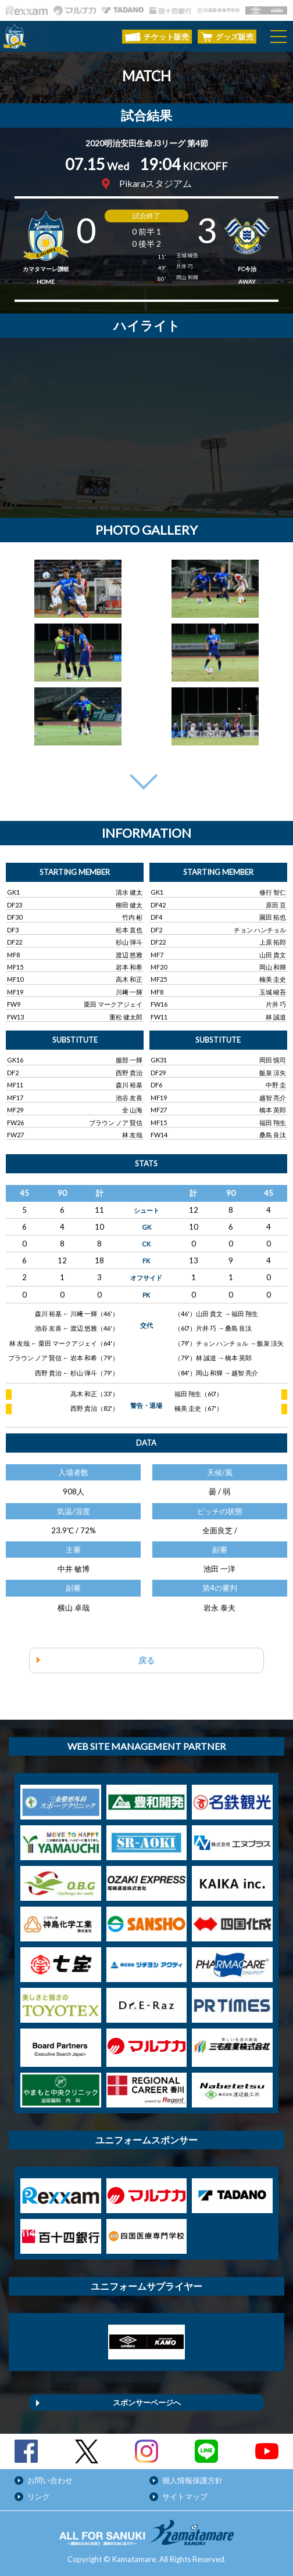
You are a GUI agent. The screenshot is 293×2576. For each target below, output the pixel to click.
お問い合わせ (50, 2480)
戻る (146, 1660)
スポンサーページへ (147, 2402)
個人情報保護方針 (192, 2480)
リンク (38, 2496)
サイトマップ (185, 2496)
